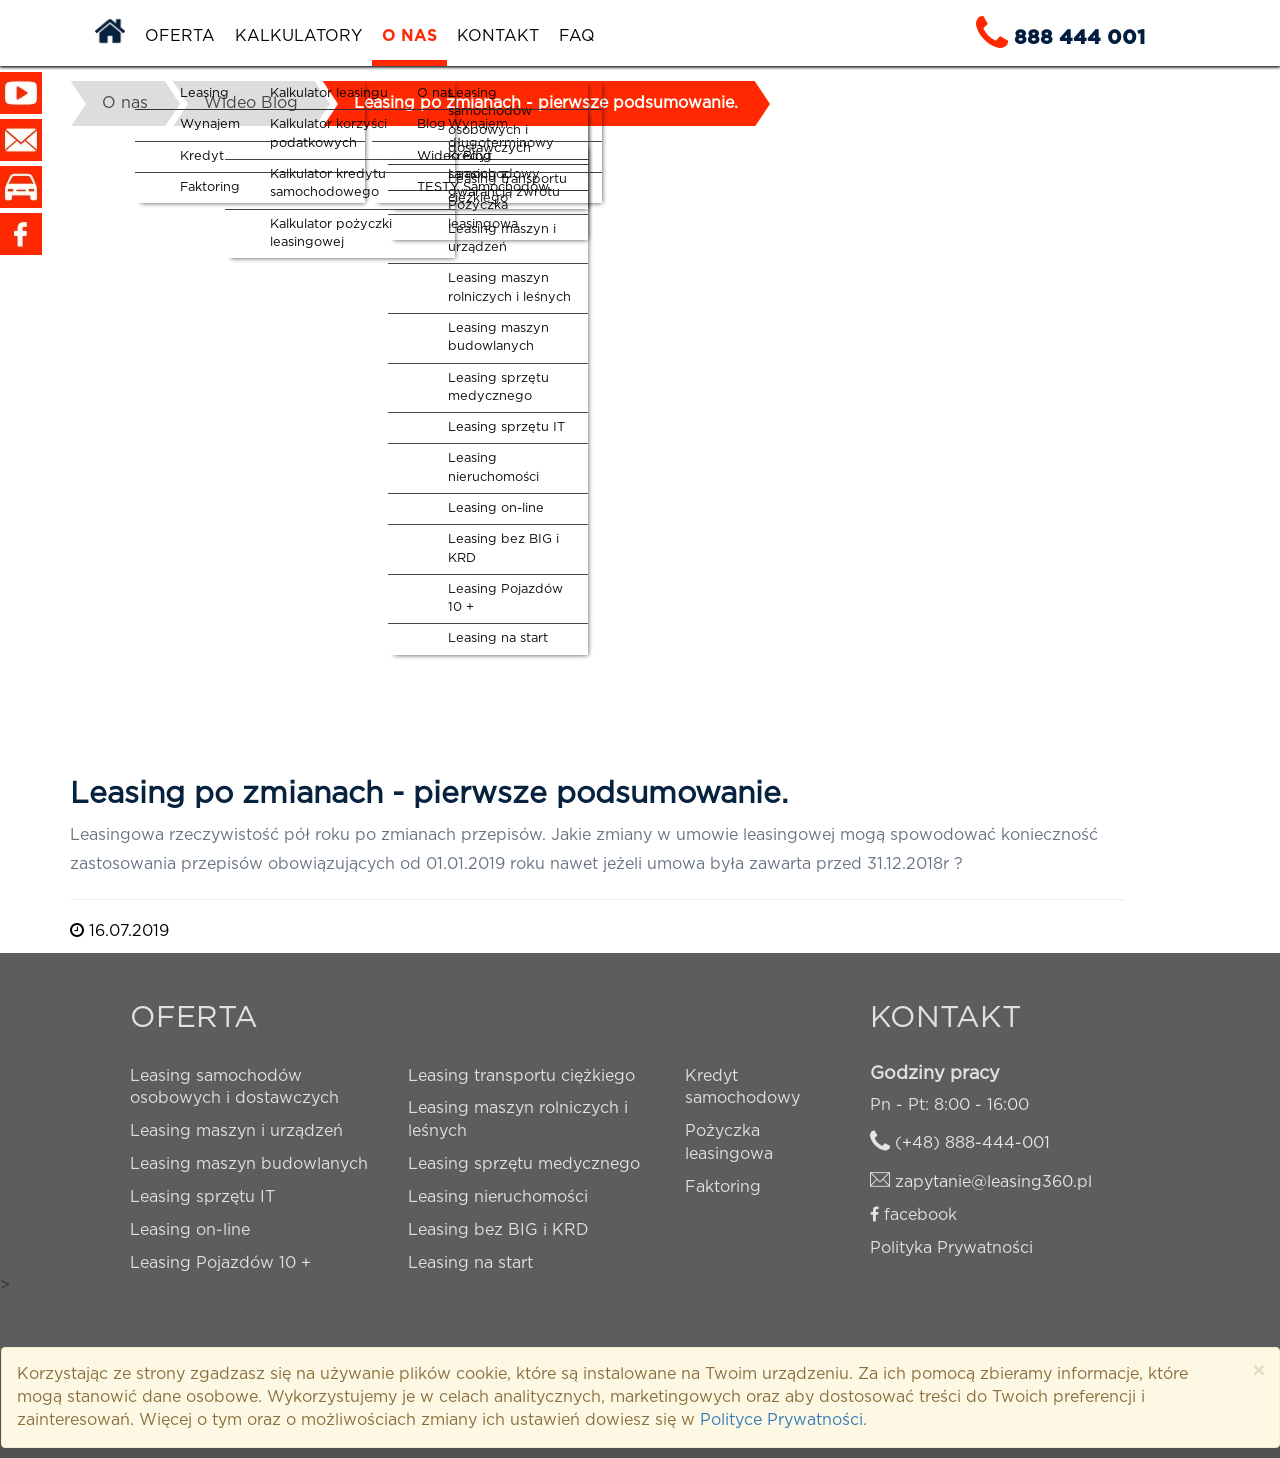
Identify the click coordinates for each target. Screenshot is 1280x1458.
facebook (920, 1215)
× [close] (1258, 1371)
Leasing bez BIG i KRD (498, 1230)
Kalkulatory (298, 36)
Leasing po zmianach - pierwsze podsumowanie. (546, 103)
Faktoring (723, 1187)
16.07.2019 (119, 931)
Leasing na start (470, 1263)
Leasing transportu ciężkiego (521, 1076)
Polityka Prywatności (951, 1248)
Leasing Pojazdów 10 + (220, 1263)
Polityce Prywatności (781, 1420)
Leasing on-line (190, 1230)
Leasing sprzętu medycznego (524, 1164)
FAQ (577, 36)
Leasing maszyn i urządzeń (236, 1131)
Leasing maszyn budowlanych (249, 1164)
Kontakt (498, 36)
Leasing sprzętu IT (202, 1197)
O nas (409, 36)
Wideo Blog (251, 103)
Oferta (180, 36)
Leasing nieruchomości (498, 1197)
